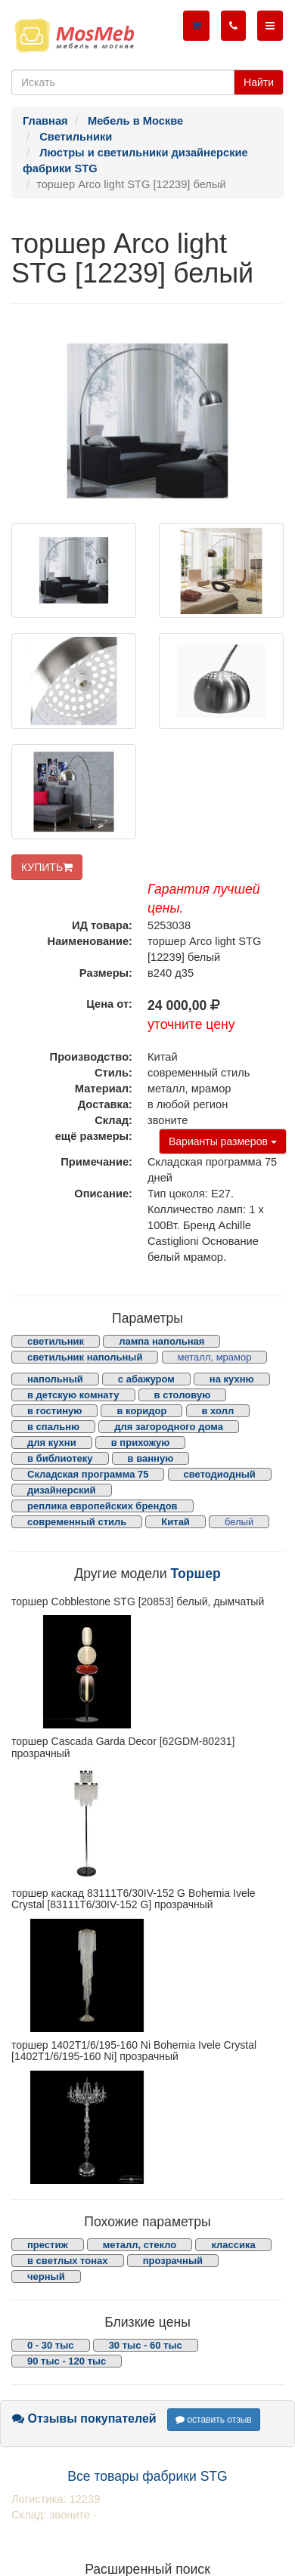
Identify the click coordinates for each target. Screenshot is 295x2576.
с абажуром (146, 1379)
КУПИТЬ (47, 867)
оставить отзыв (213, 2419)
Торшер (195, 1573)
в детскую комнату (73, 1395)
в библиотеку (60, 1458)
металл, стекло (140, 2244)
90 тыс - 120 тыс (66, 2361)
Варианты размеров (223, 1141)
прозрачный (173, 2260)
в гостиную (54, 1410)
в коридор (141, 1410)
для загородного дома (168, 1426)
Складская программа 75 (87, 1474)
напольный (55, 1379)
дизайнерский (61, 1490)
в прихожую (140, 1442)
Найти (259, 82)
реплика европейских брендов (102, 1506)
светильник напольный (84, 1357)
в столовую (182, 1395)
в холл (218, 1410)
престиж (47, 2244)
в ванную (151, 1458)
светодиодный (220, 1474)
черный (46, 2276)
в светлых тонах (67, 2260)
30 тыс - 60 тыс (145, 2345)
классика (233, 2244)
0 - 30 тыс (50, 2345)
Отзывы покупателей (84, 2418)
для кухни (51, 1442)
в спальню (53, 1426)
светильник (55, 1341)
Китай (175, 1521)
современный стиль (76, 1521)
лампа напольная (161, 1341)
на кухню (232, 1379)
